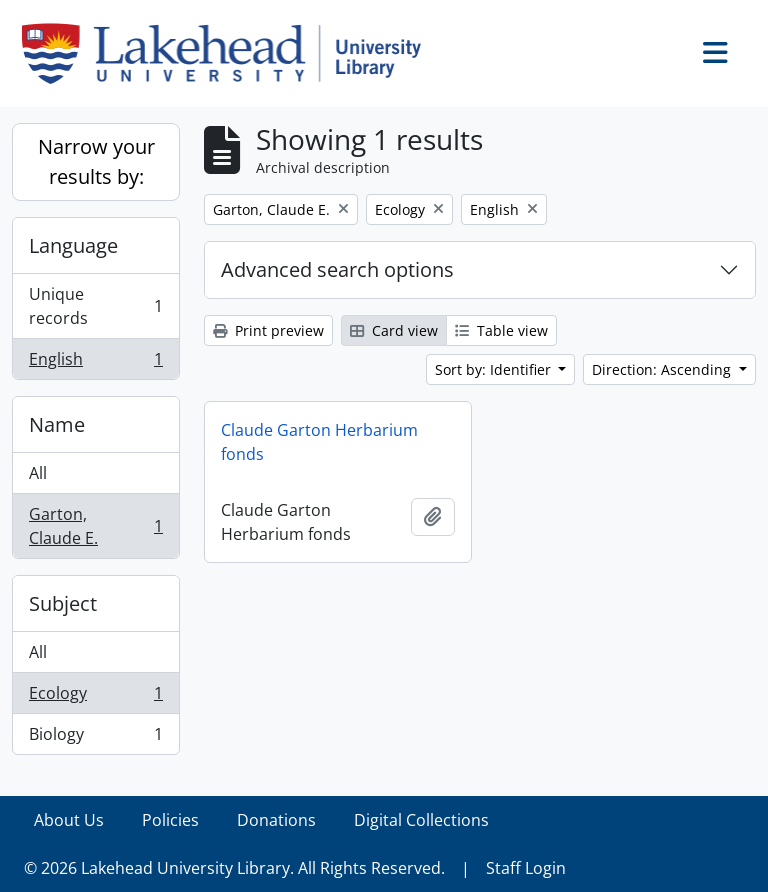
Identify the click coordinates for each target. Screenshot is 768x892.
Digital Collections (421, 820)
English (95, 363)
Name (57, 424)
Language (73, 245)
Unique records (95, 306)
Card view (394, 330)
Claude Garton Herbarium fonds (319, 442)
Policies (170, 820)
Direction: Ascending (663, 369)
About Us (69, 820)
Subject (63, 603)
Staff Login (526, 868)
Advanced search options (337, 269)
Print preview (268, 330)
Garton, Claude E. (95, 526)
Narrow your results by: (96, 161)
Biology (95, 738)
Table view (501, 330)
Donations (276, 820)
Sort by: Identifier (495, 369)
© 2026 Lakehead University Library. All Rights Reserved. (234, 868)
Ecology (95, 697)
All (38, 473)
